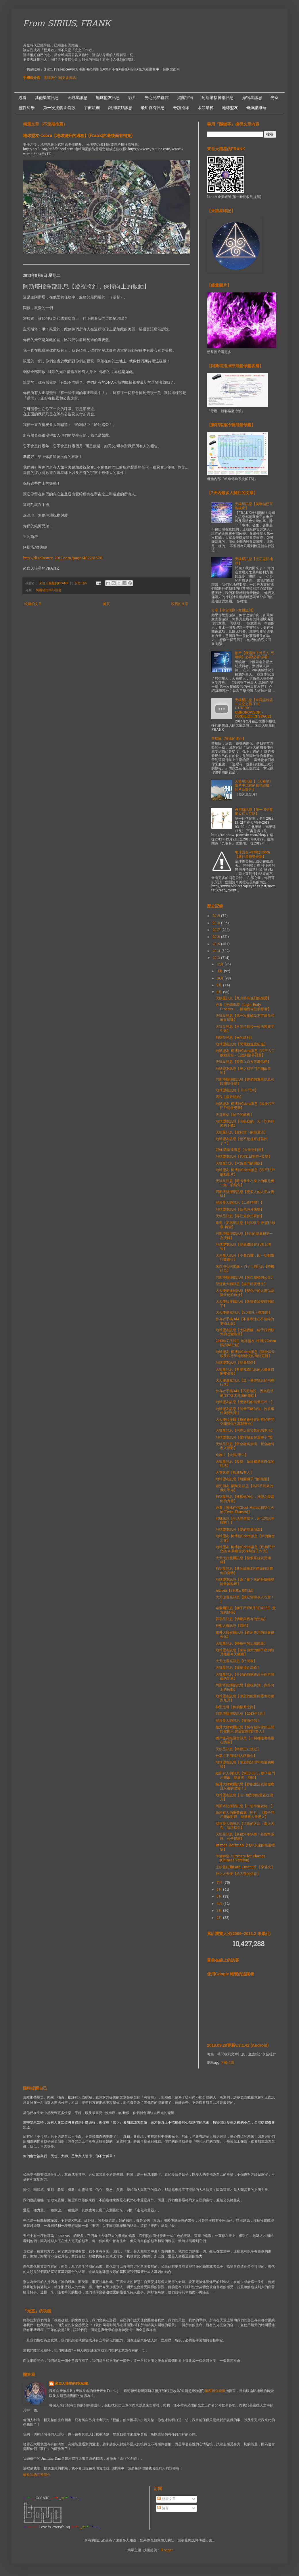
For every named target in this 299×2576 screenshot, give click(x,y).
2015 (216, 944)
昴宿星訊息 (252, 97)
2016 (216, 937)
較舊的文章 (179, 604)
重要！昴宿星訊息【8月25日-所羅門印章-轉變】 (245, 1225)
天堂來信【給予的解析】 (235, 1115)
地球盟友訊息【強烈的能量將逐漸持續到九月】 (245, 1698)
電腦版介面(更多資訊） (61, 78)
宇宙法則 (92, 107)
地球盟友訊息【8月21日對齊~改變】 (244, 1156)
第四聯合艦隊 (215, 2391)
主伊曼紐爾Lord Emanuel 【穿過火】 (245, 1867)
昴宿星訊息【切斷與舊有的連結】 (241, 1619)
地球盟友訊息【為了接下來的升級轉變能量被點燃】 (245, 1581)
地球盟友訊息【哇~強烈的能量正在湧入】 (244, 1797)
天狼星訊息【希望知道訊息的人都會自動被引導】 (245, 1371)
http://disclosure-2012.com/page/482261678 (62, 558)
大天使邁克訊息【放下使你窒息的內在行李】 (245, 1382)
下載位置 (227, 2062)
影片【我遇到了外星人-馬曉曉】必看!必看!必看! (254, 655)
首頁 (106, 604)
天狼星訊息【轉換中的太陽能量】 (241, 1643)
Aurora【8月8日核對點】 (235, 1590)
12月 (220, 964)
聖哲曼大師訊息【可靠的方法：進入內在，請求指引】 (245, 1826)
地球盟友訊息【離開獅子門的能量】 (243, 1479)
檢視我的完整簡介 (37, 2475)
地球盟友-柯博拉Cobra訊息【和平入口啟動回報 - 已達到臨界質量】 (245, 1053)
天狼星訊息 (77, 97)
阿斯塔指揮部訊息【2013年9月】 (241, 1714)
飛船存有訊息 (153, 107)
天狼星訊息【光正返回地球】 (254, 561)
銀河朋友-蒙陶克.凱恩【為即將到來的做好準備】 (244, 1488)
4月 (219, 1904)
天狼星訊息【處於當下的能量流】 (241, 1132)
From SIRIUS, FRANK (67, 24)
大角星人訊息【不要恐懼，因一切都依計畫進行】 (245, 1257)
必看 (22, 97)
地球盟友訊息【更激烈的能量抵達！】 (245, 1402)
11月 (220, 971)
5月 (219, 1896)
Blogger (166, 2550)
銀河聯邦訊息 (120, 107)
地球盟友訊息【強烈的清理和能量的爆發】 (245, 1764)
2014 (216, 951)
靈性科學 (27, 107)
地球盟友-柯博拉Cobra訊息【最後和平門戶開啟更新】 (245, 1106)
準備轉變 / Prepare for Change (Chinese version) (240, 1858)
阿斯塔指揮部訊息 (218, 97)
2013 (216, 958)
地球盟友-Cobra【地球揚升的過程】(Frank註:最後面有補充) (78, 136)
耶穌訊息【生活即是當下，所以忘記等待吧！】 (245, 1520)
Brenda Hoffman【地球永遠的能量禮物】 (245, 1847)
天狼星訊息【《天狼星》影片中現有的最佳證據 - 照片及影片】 (254, 786)
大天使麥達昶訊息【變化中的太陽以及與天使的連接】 (245, 1292)
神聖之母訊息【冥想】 (233, 1625)
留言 (163, 2508)
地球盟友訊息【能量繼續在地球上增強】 (243, 1246)
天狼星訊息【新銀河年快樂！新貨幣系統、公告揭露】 (245, 1836)
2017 (216, 930)
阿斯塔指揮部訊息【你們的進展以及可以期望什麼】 (245, 1081)
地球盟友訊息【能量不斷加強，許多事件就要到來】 (245, 1411)
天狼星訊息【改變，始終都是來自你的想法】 (245, 1463)
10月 (220, 978)
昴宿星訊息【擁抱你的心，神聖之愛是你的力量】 (245, 1499)
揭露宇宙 (185, 97)
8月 (219, 992)
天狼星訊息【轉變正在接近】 (238, 1749)
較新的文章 (33, 604)
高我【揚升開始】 (229, 1097)
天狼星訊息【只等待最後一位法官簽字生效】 (245, 1029)
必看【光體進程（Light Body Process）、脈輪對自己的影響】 (243, 1007)
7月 (219, 1883)
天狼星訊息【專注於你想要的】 (240, 1216)
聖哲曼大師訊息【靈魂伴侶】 (238, 1720)
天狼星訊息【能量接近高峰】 (238, 1668)
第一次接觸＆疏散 (59, 107)
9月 (219, 985)
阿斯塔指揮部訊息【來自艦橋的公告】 (245, 1277)
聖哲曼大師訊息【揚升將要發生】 (241, 1284)
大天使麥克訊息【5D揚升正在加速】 (244, 1312)
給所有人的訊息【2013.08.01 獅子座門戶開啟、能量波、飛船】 (245, 1775)
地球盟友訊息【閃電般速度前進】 (241, 1044)
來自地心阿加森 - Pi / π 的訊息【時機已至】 (245, 1268)
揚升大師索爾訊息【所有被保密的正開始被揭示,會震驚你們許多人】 (245, 1729)
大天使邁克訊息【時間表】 (236, 1661)
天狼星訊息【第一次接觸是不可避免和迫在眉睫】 (245, 1018)
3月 (219, 1910)
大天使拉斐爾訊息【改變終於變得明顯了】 (245, 1303)
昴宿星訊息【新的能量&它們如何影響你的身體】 (244, 1571)
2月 (219, 1918)
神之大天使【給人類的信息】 (238, 1874)
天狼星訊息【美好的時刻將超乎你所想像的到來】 (245, 1676)
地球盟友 (230, 107)
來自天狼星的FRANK (71, 2383)
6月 (219, 1889)
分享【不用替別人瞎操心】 (236, 1756)
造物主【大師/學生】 (232, 1455)
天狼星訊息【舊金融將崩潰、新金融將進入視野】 (245, 1446)
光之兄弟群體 (157, 97)
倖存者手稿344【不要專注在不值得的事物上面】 (245, 1321)
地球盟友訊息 (108, 97)
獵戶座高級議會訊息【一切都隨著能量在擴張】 (245, 1740)
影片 (132, 97)
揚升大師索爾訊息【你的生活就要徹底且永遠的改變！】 (245, 1786)
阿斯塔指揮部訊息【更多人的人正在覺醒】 (245, 1194)
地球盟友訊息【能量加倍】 (236, 1362)
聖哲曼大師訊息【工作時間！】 (240, 1202)
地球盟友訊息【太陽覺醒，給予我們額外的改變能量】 (245, 1332)
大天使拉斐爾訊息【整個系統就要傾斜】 (243, 1560)
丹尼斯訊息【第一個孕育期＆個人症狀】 (254, 812)
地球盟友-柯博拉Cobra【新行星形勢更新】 (252, 854)
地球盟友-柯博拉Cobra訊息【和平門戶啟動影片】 (245, 1172)
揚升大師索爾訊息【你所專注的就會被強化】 (245, 1634)
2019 (216, 916)
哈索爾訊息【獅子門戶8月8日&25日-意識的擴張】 (246, 1610)
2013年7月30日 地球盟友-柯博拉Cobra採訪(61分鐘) (246, 1343)
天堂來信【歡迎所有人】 (235, 1472)
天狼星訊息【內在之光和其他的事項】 (245, 1430)
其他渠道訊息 (47, 97)
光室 (275, 97)
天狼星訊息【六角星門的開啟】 (240, 1163)
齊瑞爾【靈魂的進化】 (228, 738)
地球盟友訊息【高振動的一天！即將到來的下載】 (245, 1123)
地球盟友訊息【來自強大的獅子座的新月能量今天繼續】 (245, 1652)
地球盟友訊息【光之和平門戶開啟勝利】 (243, 1071)
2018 (216, 923)
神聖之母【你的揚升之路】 (236, 1707)
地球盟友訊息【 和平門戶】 (237, 1090)
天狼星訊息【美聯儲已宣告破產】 (254, 506)
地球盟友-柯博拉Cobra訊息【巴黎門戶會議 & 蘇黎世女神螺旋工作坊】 (245, 1549)
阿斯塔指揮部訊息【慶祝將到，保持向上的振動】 (245, 1687)
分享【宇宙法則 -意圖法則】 (233, 610)
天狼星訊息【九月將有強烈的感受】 (243, 998)
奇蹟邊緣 (181, 107)
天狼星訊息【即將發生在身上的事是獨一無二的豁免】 (245, 1183)
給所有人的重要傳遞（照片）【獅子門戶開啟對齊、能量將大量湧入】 (245, 1815)
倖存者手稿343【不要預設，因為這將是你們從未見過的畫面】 (245, 1393)
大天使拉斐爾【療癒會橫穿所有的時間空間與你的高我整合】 (245, 1421)
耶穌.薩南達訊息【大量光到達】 (240, 1150)
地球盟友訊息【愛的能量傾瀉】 (240, 1529)
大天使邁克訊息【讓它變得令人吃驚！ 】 (245, 1599)
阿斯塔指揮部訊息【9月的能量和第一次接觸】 (244, 1236)
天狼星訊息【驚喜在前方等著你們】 (243, 1062)
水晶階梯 (206, 107)
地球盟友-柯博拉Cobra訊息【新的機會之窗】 (245, 1538)
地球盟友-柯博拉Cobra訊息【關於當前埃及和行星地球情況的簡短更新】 (245, 1354)
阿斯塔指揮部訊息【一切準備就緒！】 (245, 1806)
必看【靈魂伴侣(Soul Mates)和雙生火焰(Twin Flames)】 (245, 1510)
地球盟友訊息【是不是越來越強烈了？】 (241, 1141)
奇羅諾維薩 (256, 107)
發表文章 (166, 2499)
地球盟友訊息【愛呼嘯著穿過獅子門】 (245, 1437)
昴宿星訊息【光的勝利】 (235, 1037)
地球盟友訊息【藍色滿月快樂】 (240, 1209)
